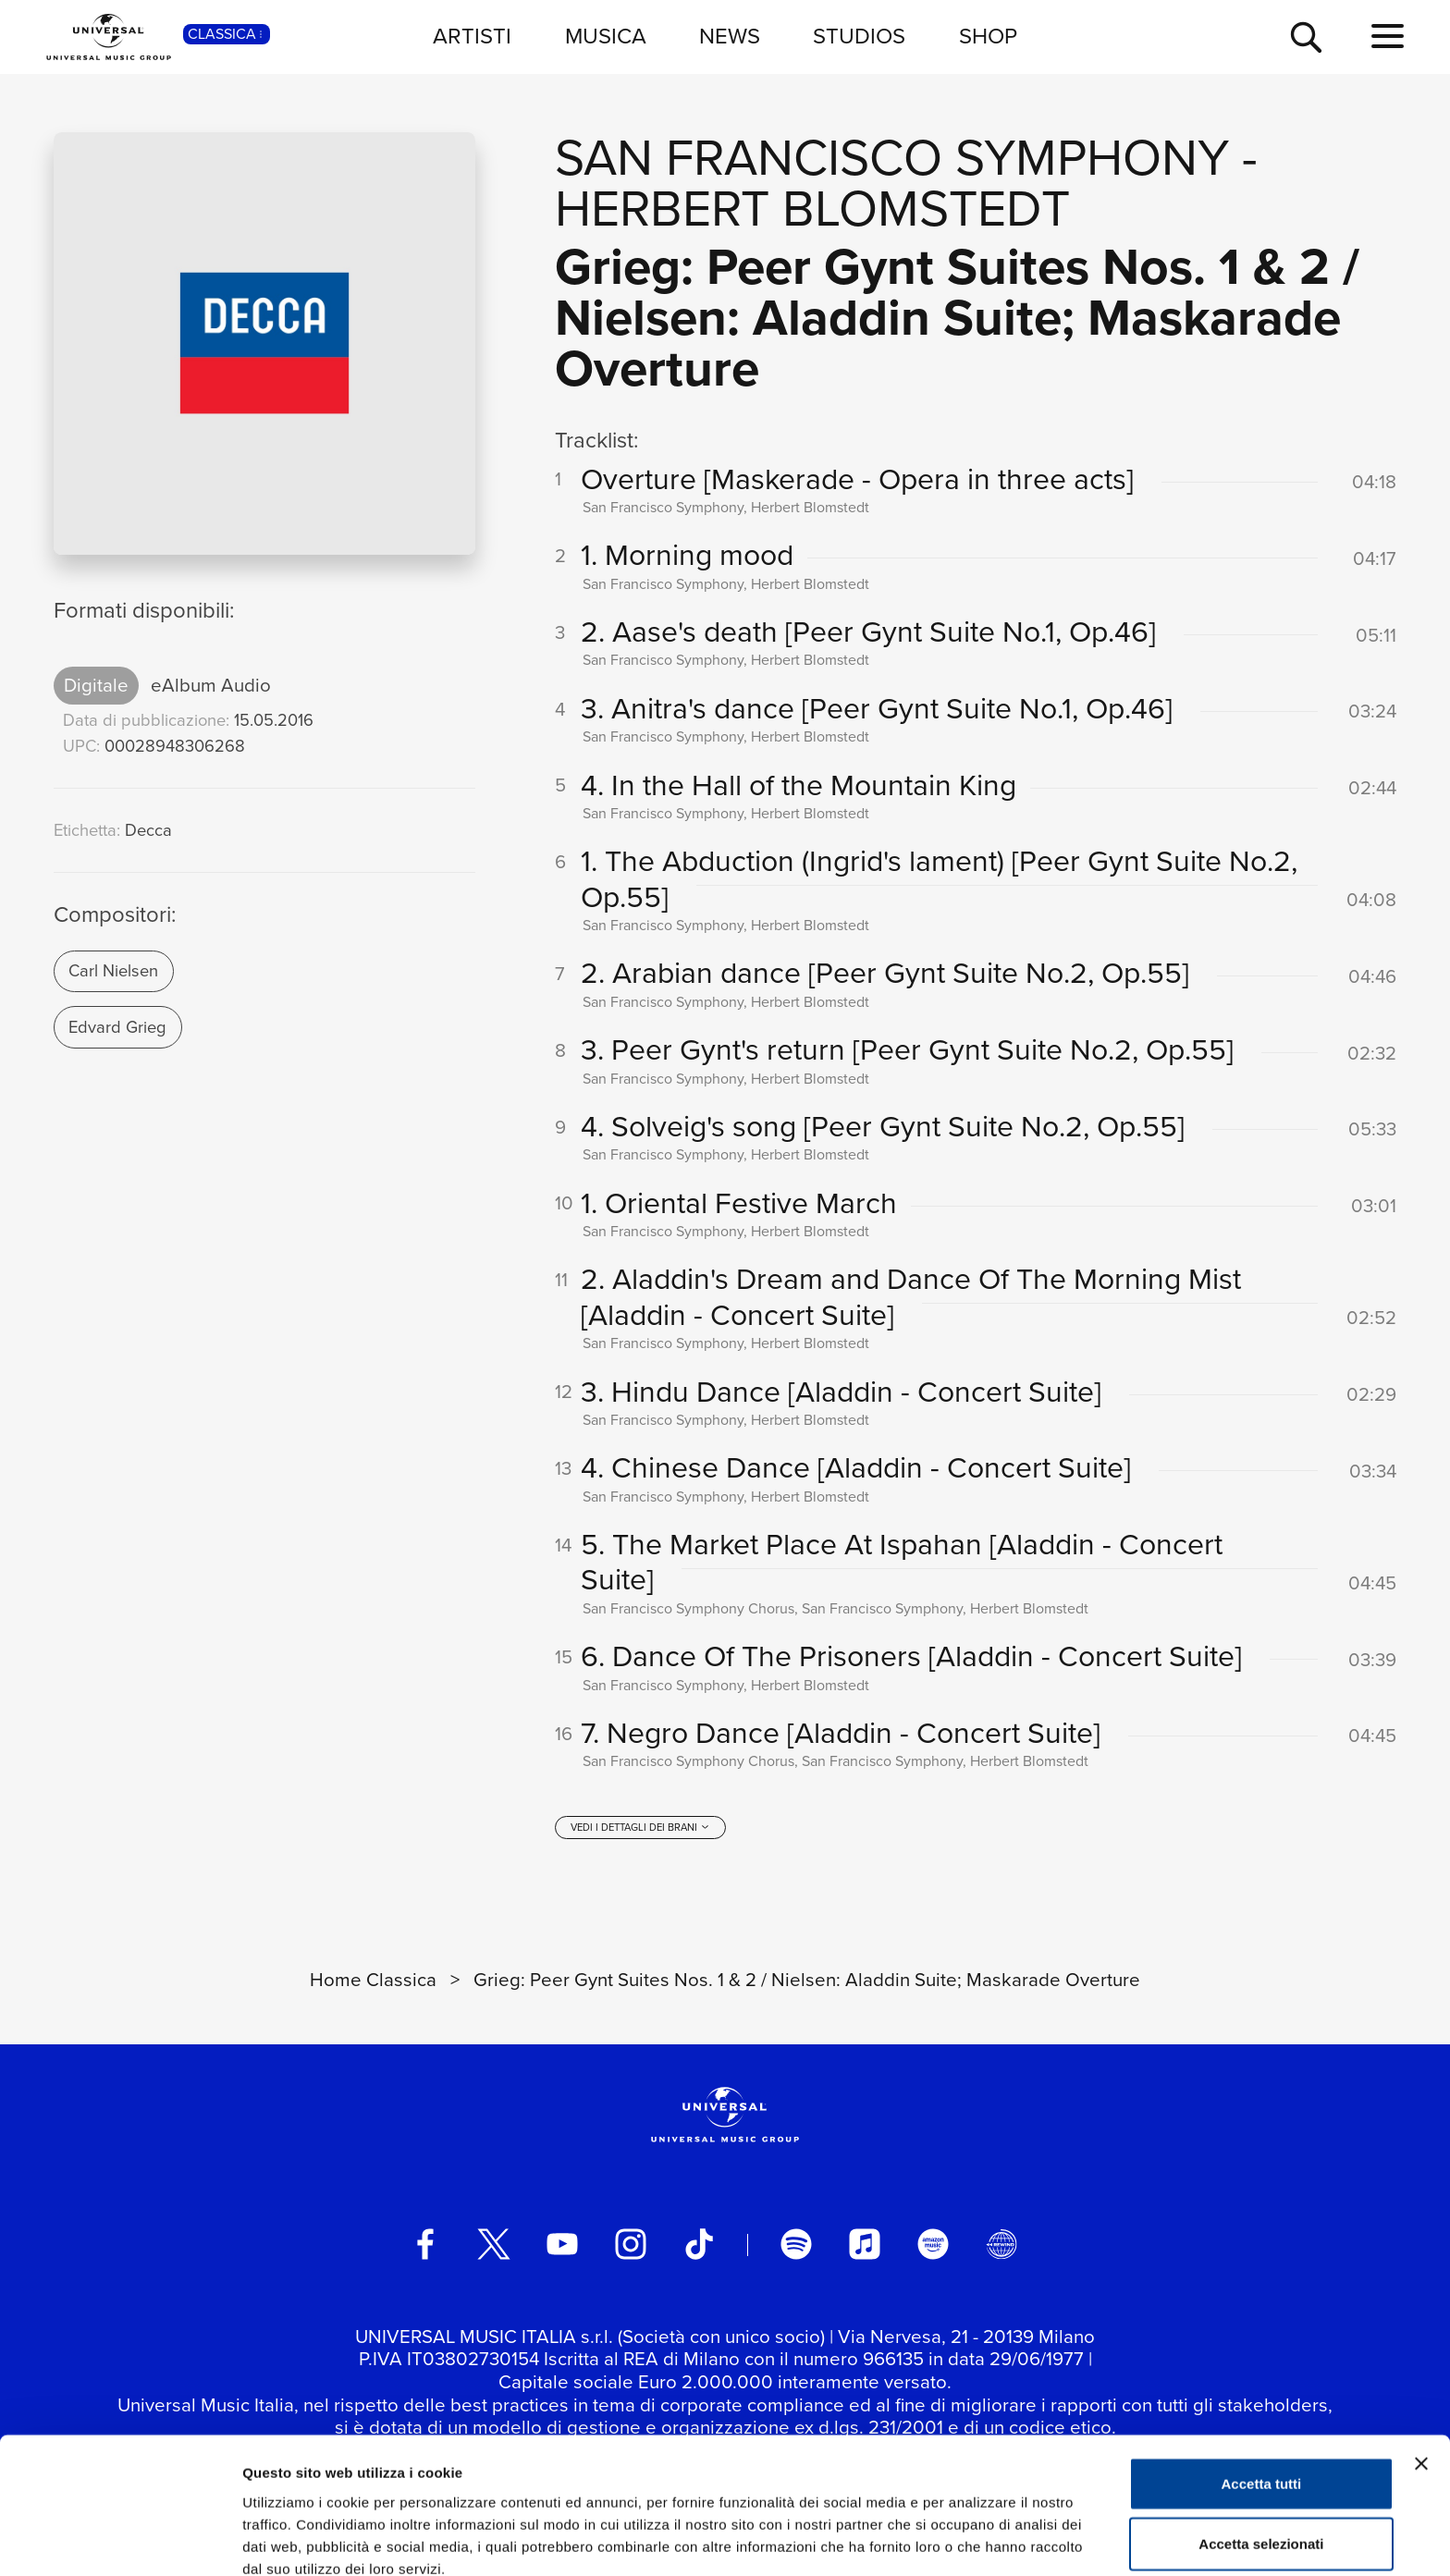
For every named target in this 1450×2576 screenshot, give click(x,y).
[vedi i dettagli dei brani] (640, 1829)
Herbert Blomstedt (812, 208)
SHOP (988, 36)
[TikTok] (699, 2246)
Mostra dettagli (973, 2539)
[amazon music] (933, 2246)
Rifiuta (1262, 2515)
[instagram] (630, 2246)
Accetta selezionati (1260, 2455)
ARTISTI (472, 36)
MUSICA (605, 36)
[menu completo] (1387, 37)
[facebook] (425, 2246)
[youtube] (562, 2246)
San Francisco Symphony (892, 157)
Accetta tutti (1262, 2394)
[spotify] (796, 2246)
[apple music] (864, 2246)
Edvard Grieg (117, 1026)
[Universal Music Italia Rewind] (1001, 2246)
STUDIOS (859, 36)
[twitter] (493, 2246)
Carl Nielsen (113, 970)
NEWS (729, 36)
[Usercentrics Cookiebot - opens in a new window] (120, 2540)
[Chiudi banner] (1421, 2374)
